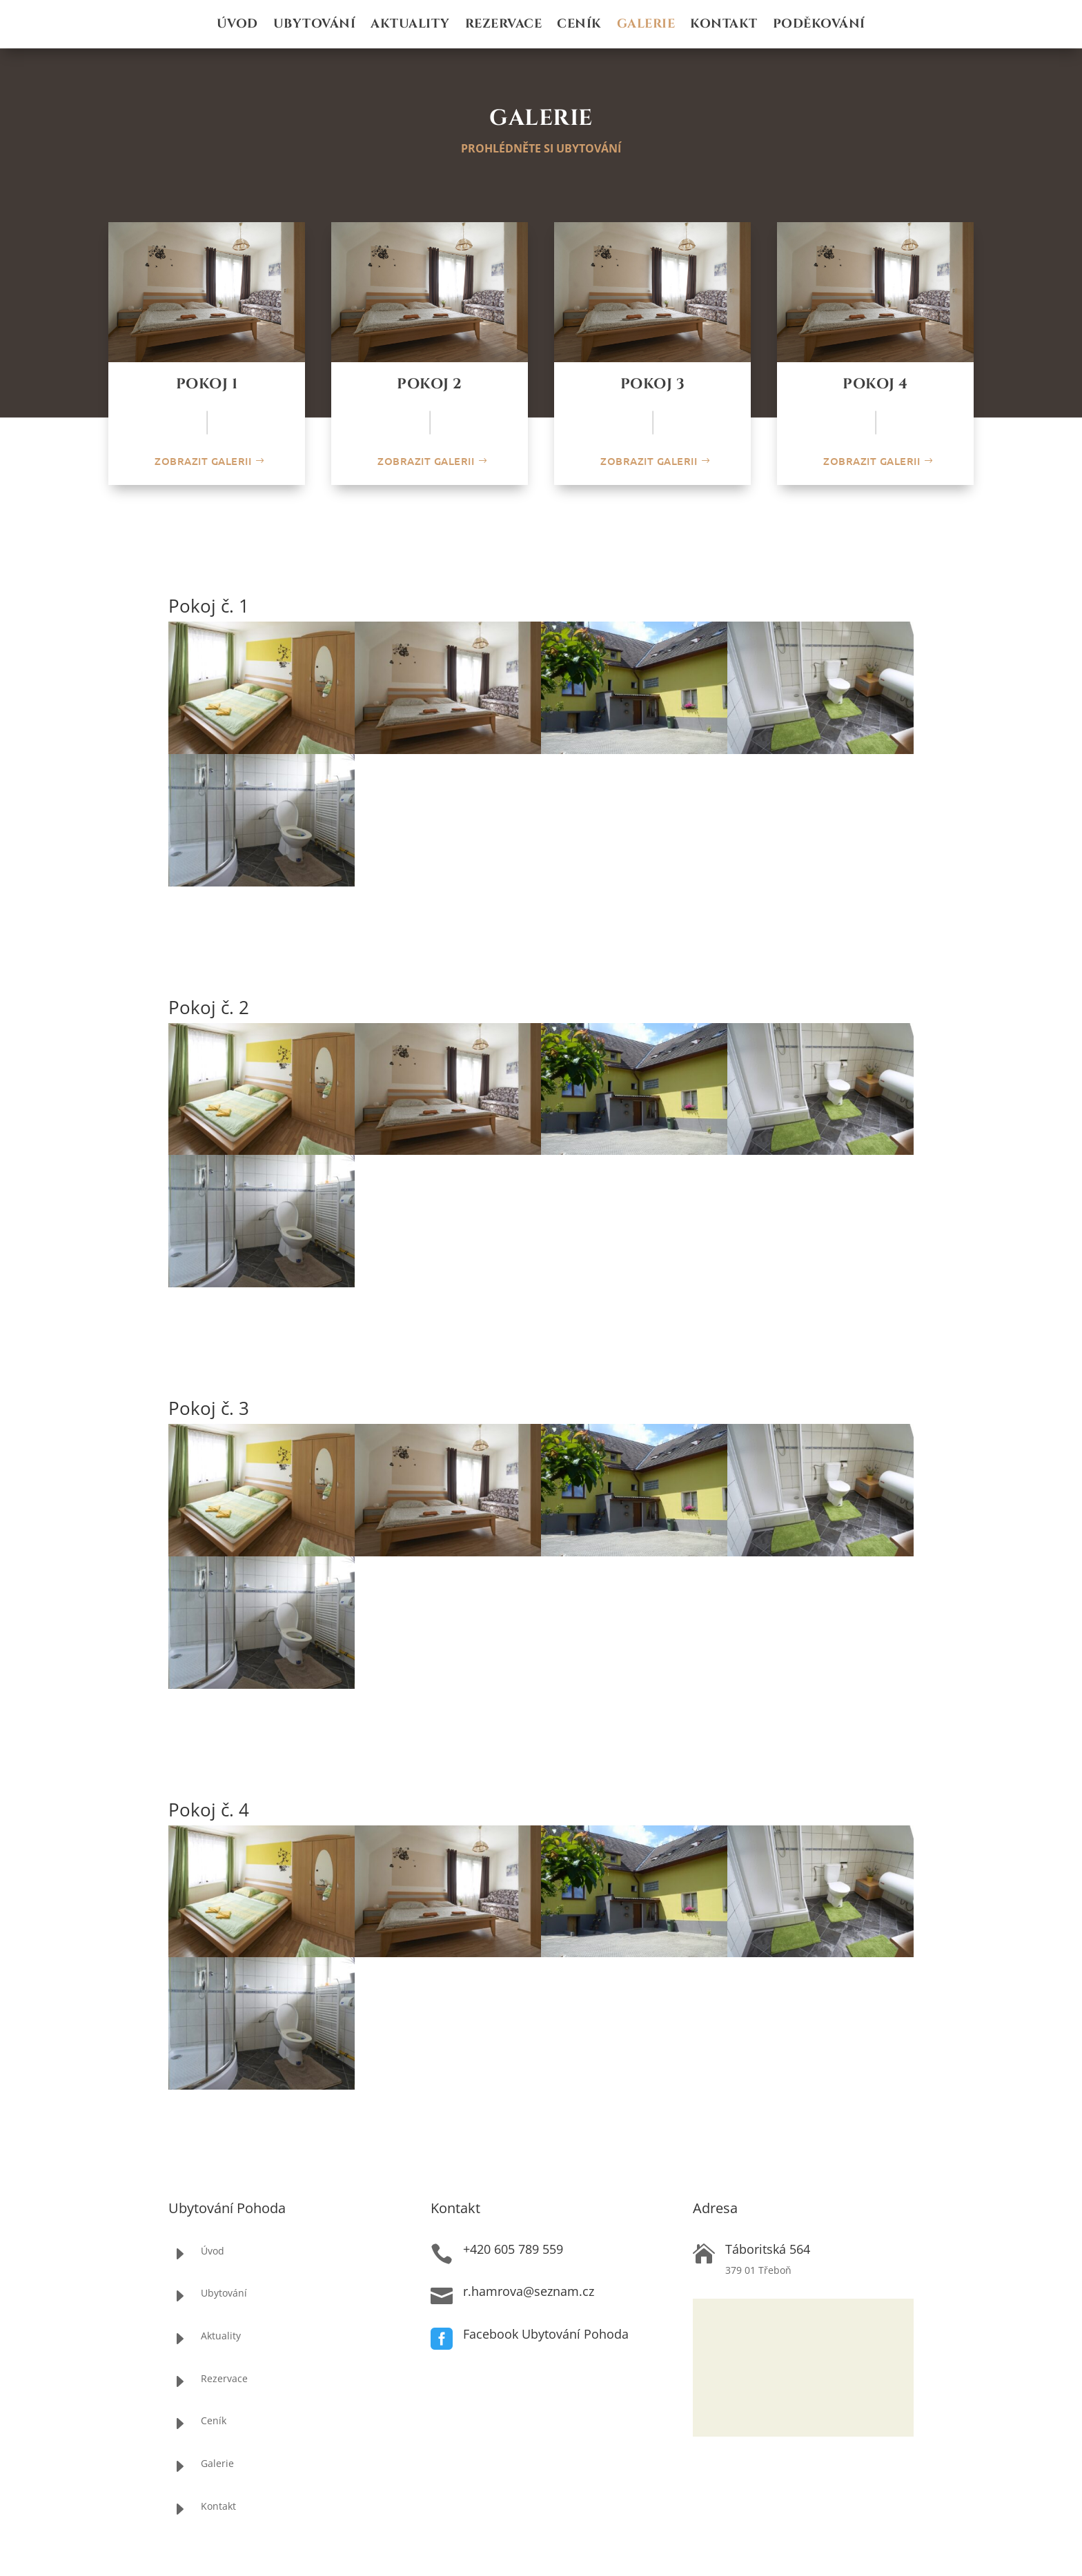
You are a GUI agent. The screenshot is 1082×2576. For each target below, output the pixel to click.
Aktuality (410, 25)
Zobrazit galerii (203, 461)
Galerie (646, 25)
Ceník (579, 25)
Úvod (237, 25)
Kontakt (724, 25)
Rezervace (503, 25)
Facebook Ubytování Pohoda (546, 2334)
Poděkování (819, 25)
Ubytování (314, 25)
